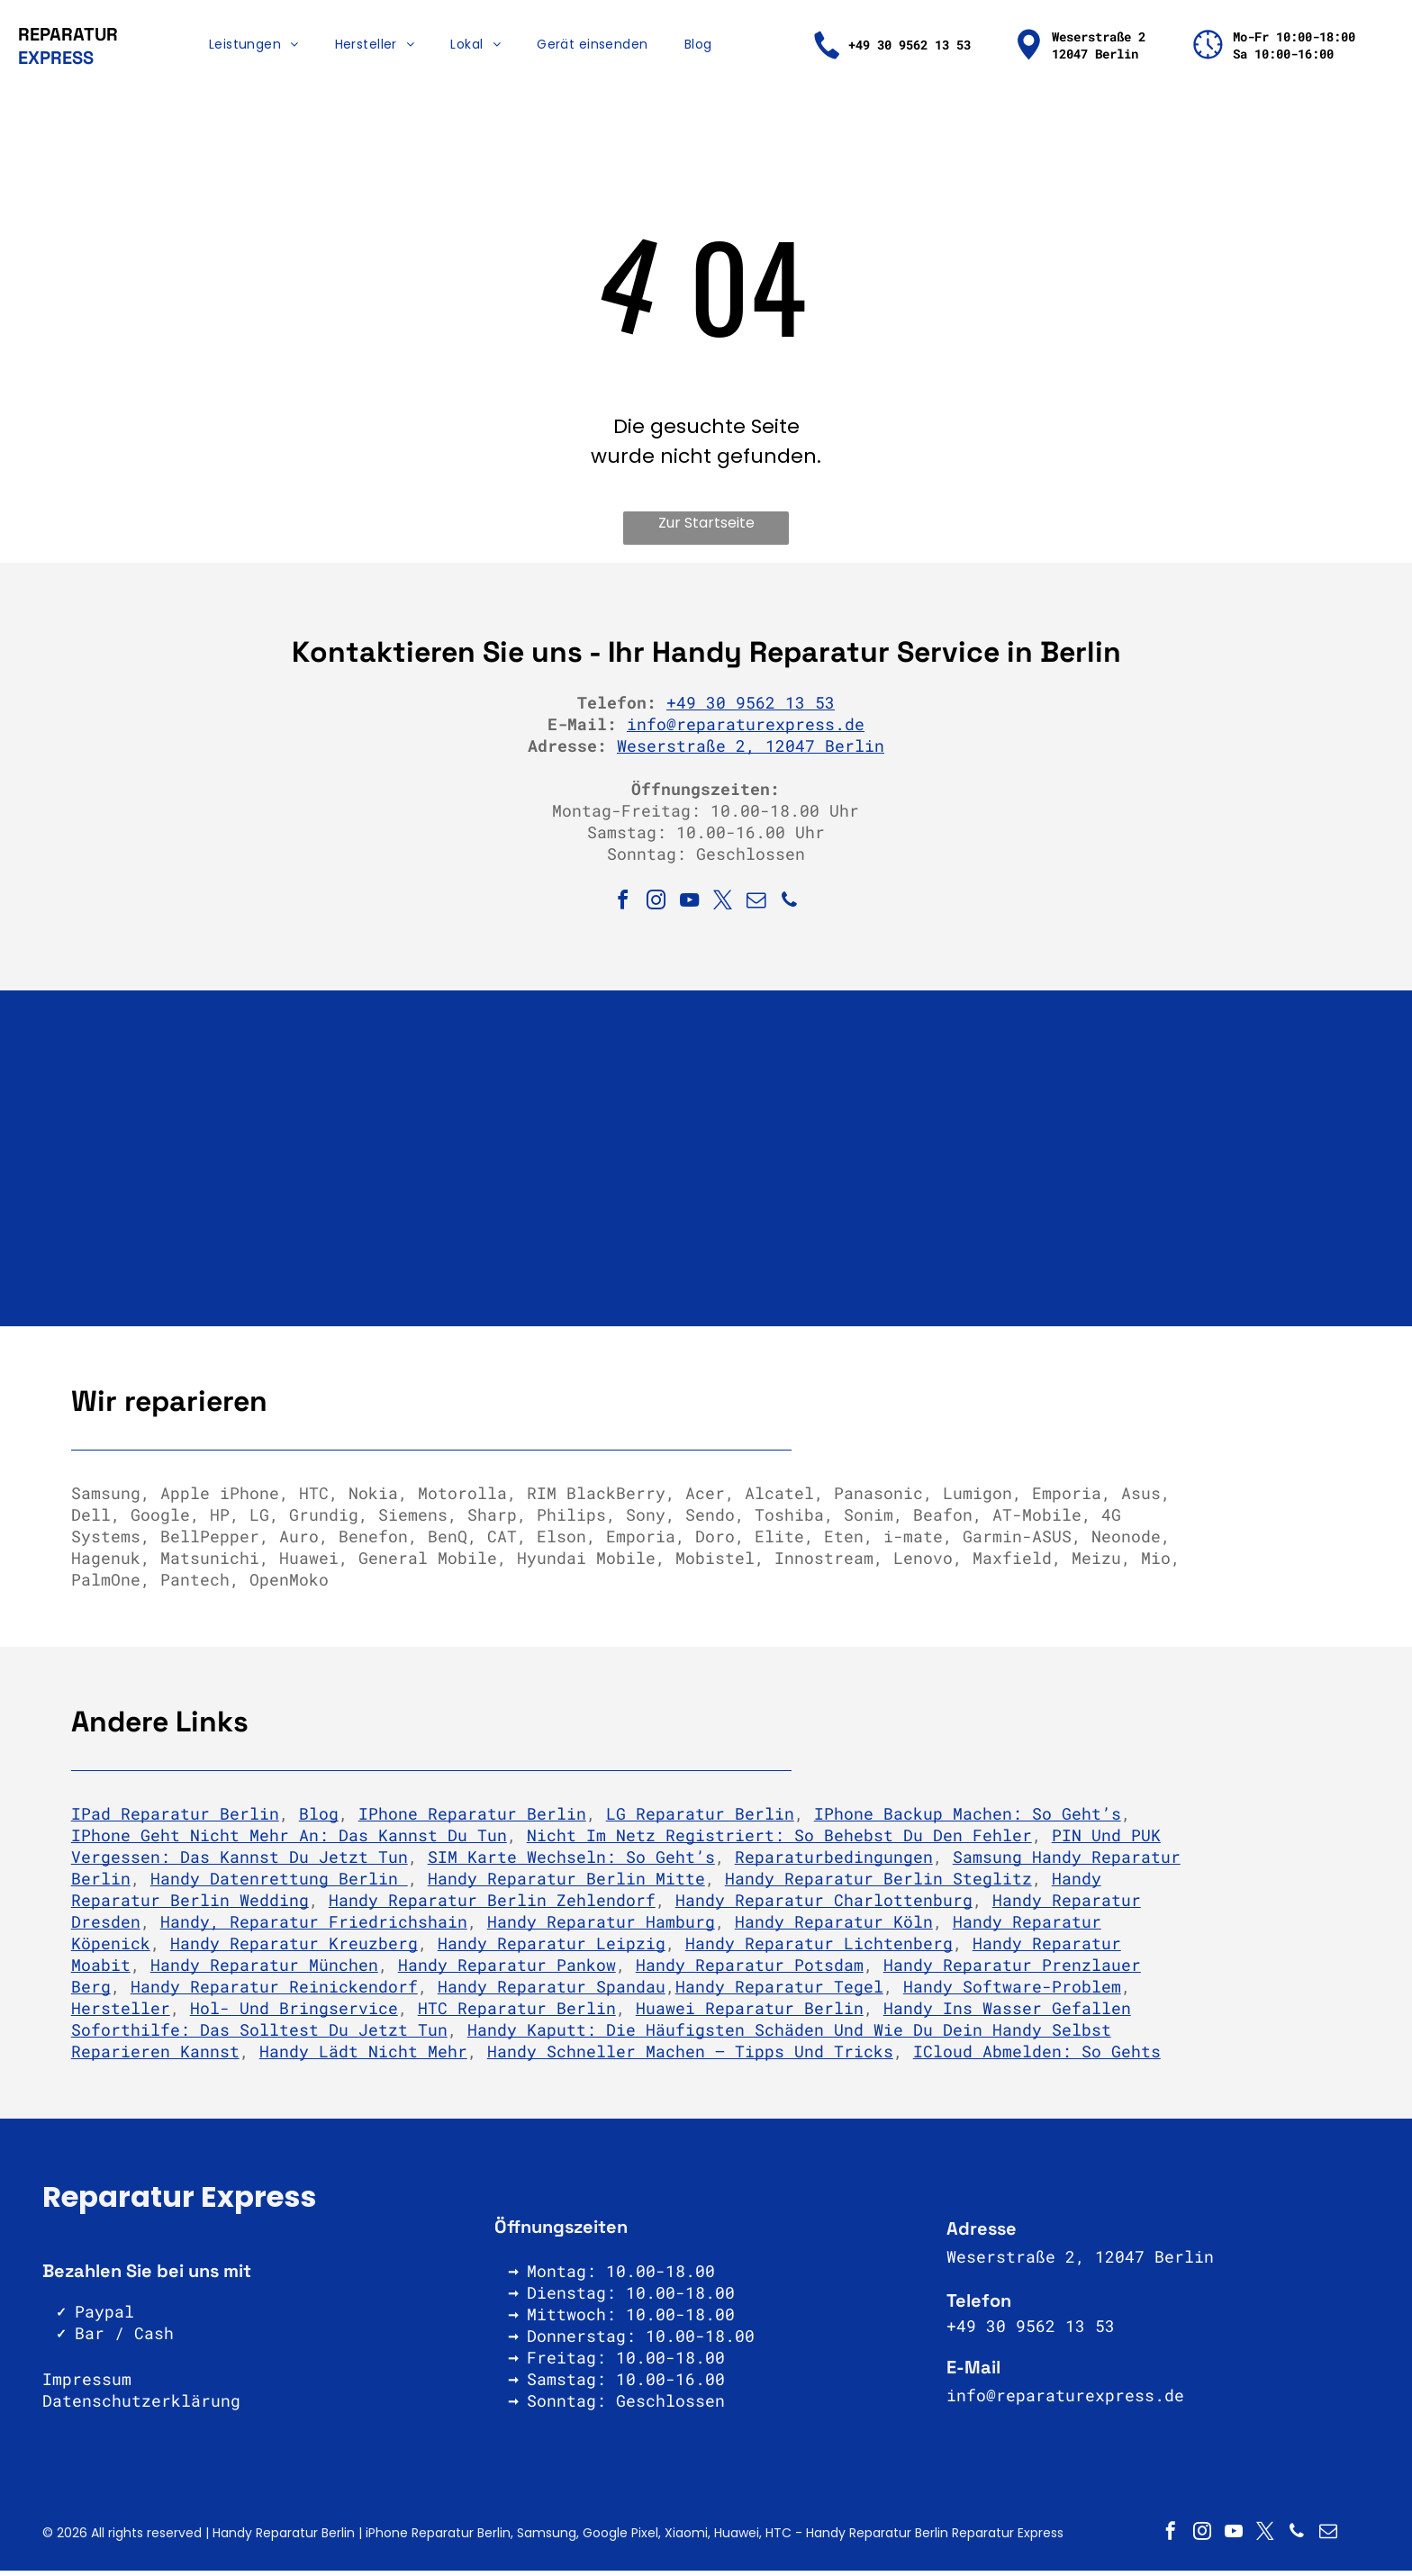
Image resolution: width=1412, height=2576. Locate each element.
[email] (756, 909)
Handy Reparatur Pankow (507, 1971)
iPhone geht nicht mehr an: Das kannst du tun (289, 1841)
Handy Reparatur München (264, 1971)
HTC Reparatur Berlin (517, 2014)
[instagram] (656, 909)
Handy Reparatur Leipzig (551, 1949)
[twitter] (723, 909)
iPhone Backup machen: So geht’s (967, 1819)
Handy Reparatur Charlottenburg (824, 1906)
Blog (319, 1819)
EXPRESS (56, 60)
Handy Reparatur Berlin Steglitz (878, 1884)
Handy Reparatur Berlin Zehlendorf (492, 1906)
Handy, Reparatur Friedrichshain (313, 1928)
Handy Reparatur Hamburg (601, 1928)
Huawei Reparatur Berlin (750, 2014)
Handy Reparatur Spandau (551, 1992)
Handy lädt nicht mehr (363, 2057)
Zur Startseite (706, 529)
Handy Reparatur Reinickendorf (274, 1992)
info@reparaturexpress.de (745, 730)
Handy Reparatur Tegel (779, 1992)
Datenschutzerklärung (141, 2407)
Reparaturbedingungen (834, 1863)
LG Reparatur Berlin (700, 1819)
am (854, 1971)
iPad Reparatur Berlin (175, 1819)
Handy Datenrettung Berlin (279, 1884)
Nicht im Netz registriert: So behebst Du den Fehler (779, 1841)
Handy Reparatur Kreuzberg (294, 1949)
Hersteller (120, 2014)
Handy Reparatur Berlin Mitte (566, 1884)
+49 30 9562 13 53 (750, 708)
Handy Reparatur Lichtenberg (819, 1949)
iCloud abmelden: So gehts (1037, 2057)
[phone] (789, 909)
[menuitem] (254, 48)
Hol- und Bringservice (294, 2014)
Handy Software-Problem (1012, 1992)
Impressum (86, 2385)
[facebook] (623, 909)
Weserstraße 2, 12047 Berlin (750, 752)
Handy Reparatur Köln (834, 1928)
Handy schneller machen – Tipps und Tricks (690, 2057)
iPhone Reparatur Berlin (472, 1819)
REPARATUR (68, 37)
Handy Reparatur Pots (735, 1971)
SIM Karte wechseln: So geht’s (571, 1863)
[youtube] (689, 909)
